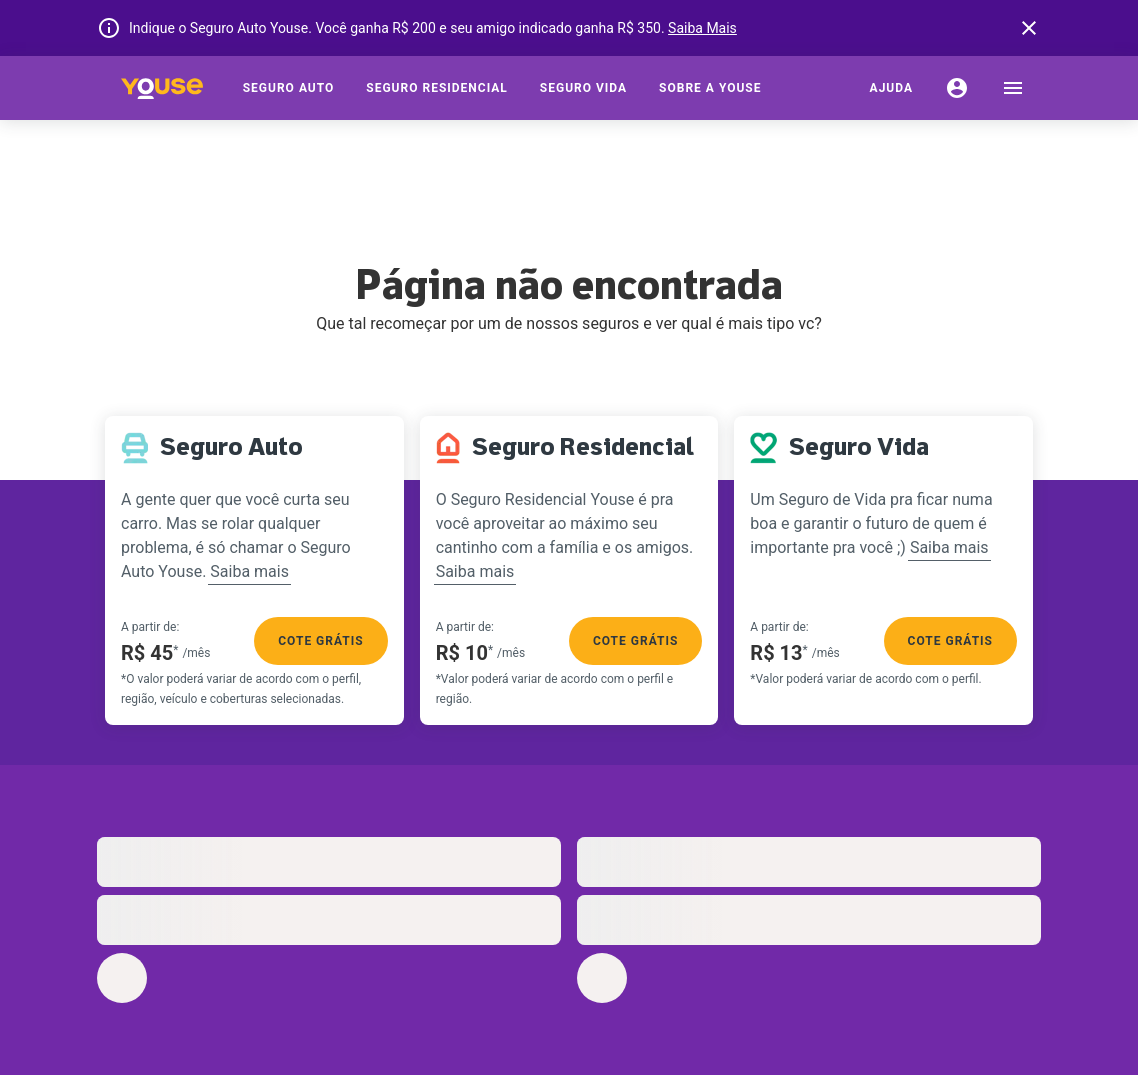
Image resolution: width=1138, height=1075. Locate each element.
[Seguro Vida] (583, 88)
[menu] (1013, 88)
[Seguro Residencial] (437, 88)
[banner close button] (1029, 28)
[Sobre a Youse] (710, 88)
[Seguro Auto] (289, 88)
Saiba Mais (702, 28)
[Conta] (957, 88)
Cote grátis (320, 641)
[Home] (162, 88)
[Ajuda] (891, 88)
